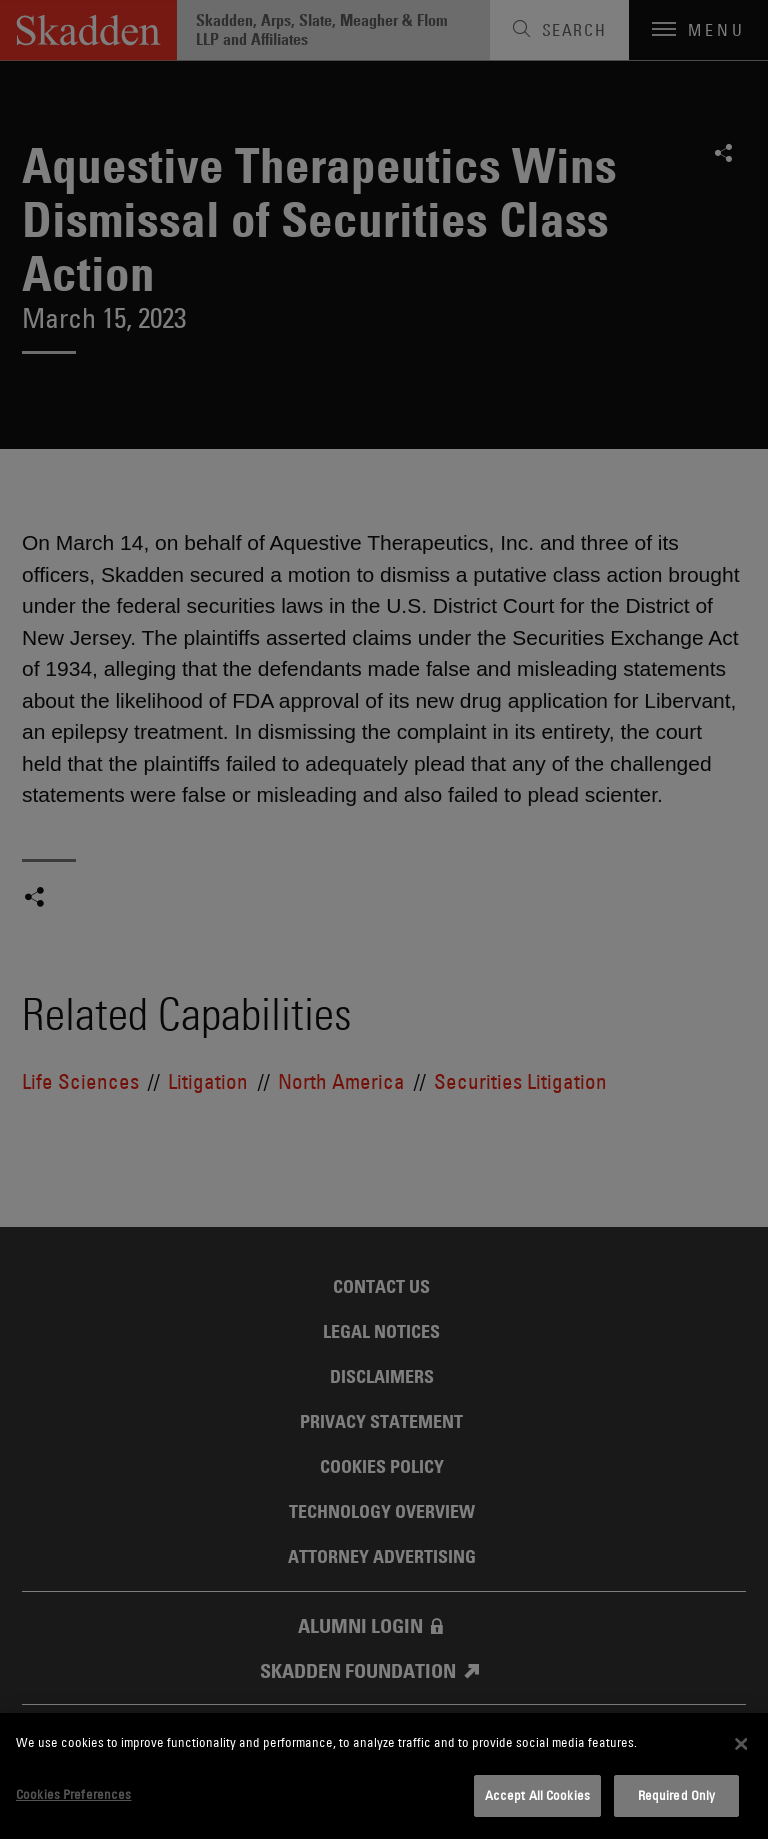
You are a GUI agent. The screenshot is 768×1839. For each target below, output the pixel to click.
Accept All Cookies (537, 1795)
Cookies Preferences (73, 1794)
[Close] (741, 1744)
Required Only (677, 1795)
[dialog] (384, 1776)
